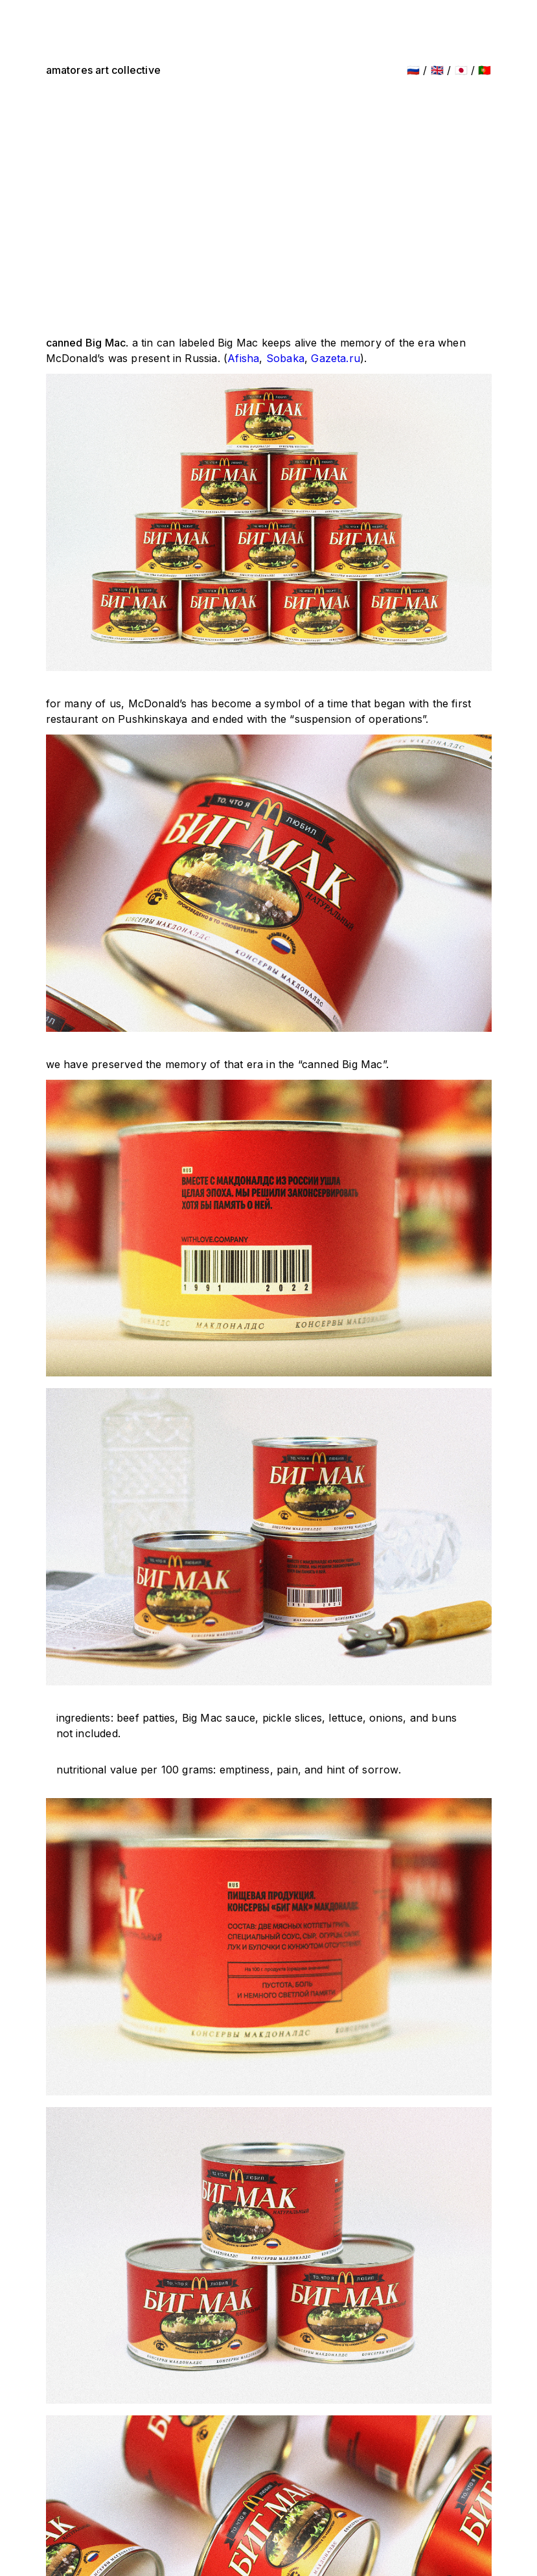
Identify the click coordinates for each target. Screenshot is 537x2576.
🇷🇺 (413, 69)
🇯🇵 (461, 69)
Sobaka (285, 358)
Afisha (243, 358)
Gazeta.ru (335, 358)
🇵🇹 (484, 69)
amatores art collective (103, 69)
